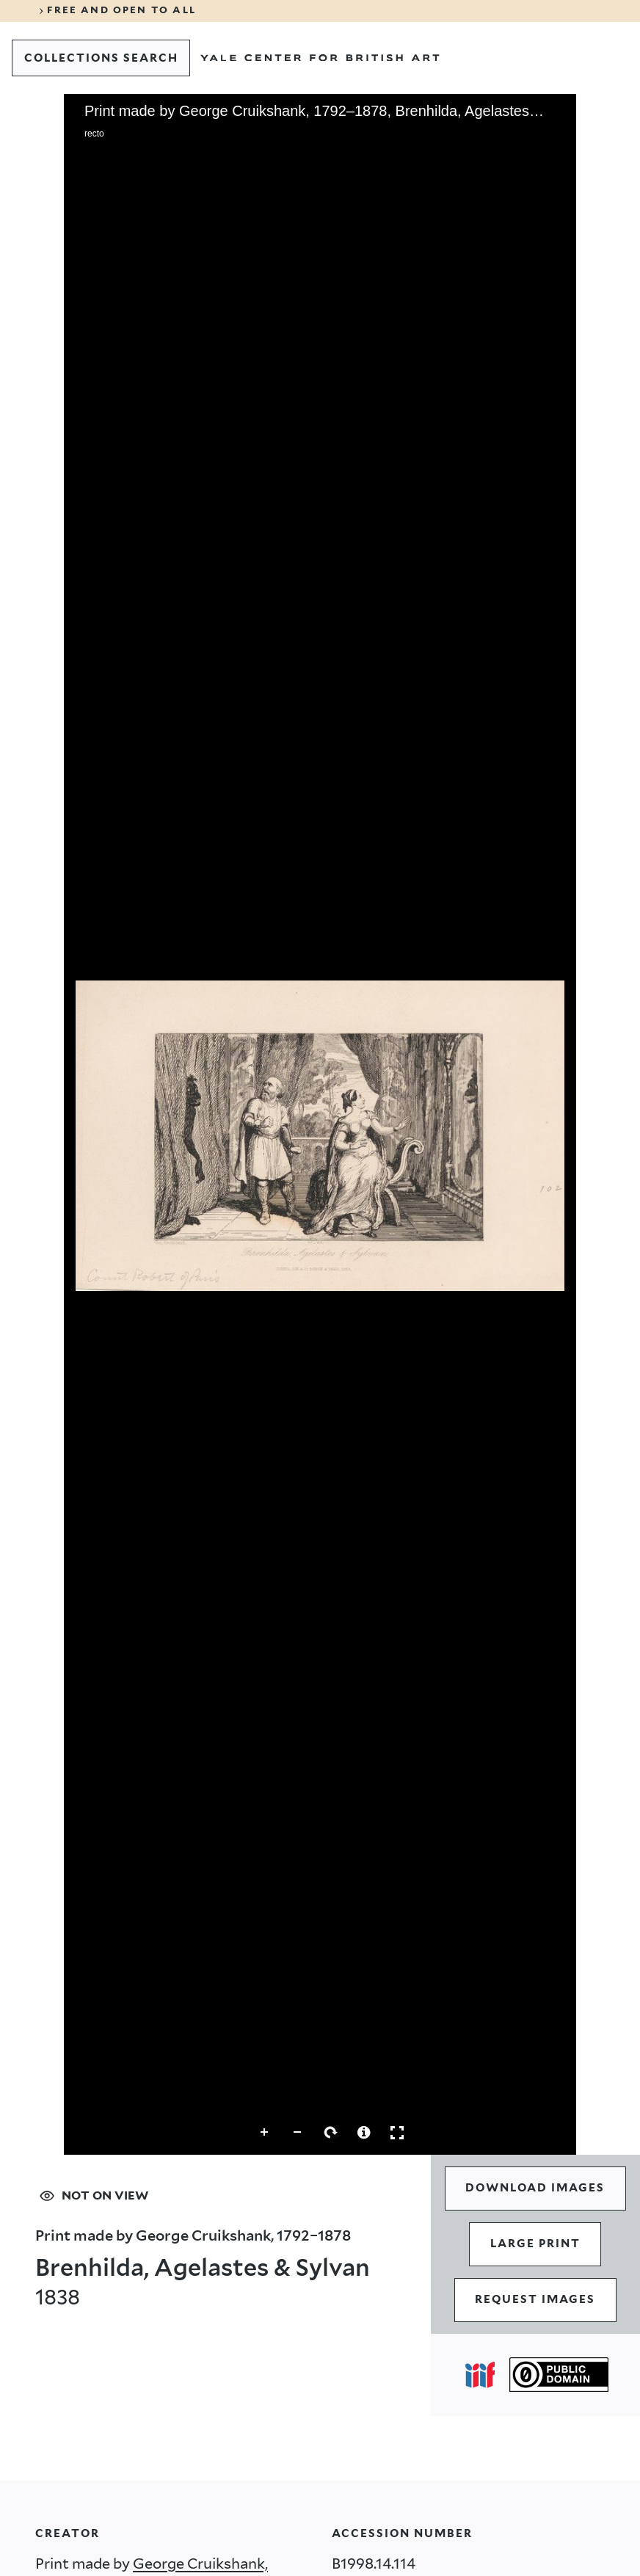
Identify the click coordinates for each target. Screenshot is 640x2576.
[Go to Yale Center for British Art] (320, 58)
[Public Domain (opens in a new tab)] (558, 2375)
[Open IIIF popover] (480, 2375)
